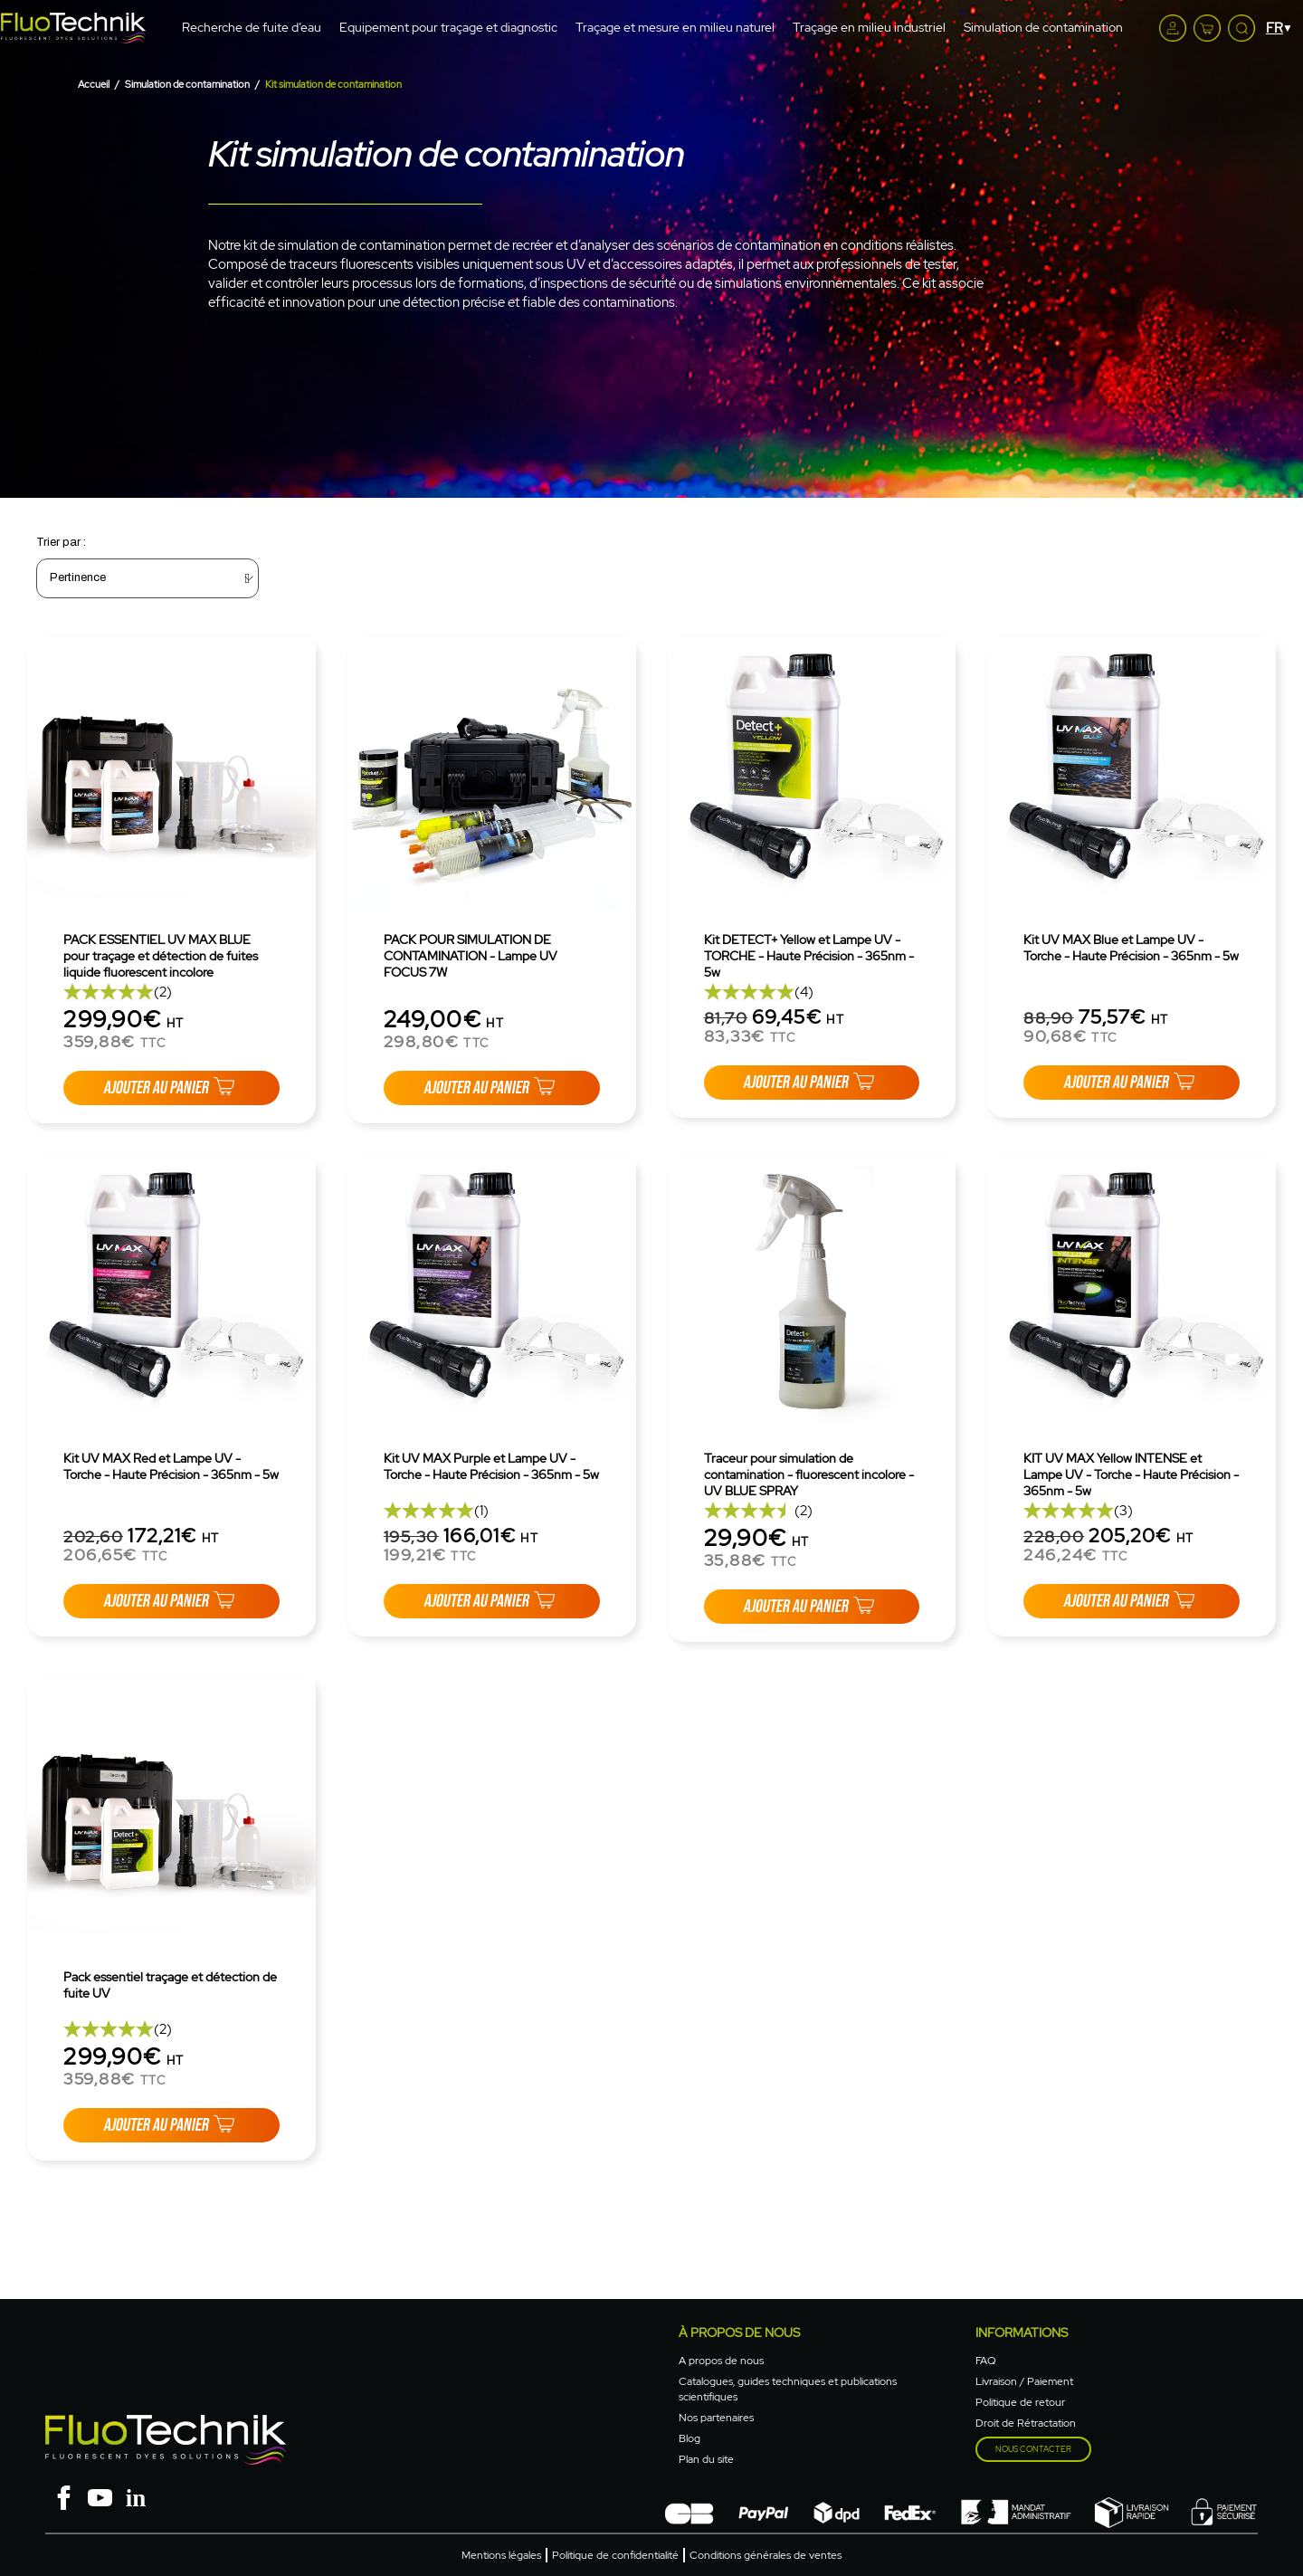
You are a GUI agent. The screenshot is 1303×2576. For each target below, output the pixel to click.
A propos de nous (721, 2360)
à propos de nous (739, 2332)
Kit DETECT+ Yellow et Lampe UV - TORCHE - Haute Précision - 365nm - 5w (809, 955)
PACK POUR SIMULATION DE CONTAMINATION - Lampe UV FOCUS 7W (470, 955)
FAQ (985, 2360)
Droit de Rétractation (1025, 2423)
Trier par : (61, 542)
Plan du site (706, 2459)
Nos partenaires (716, 2417)
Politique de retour (1020, 2402)
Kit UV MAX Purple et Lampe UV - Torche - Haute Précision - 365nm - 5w (491, 1466)
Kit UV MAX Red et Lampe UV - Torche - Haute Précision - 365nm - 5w (171, 1466)
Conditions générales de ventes (766, 2555)
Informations (1021, 2332)
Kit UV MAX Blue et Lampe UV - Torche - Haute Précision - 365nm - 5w (1131, 947)
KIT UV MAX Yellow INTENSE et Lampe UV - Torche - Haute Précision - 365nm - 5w (1131, 1474)
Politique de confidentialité (615, 2555)
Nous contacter (1033, 2449)
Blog (689, 2438)
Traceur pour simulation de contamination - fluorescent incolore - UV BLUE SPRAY (809, 1474)
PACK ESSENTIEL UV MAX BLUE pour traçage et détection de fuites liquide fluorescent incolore (160, 955)
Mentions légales (501, 2555)
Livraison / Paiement (1024, 2381)
